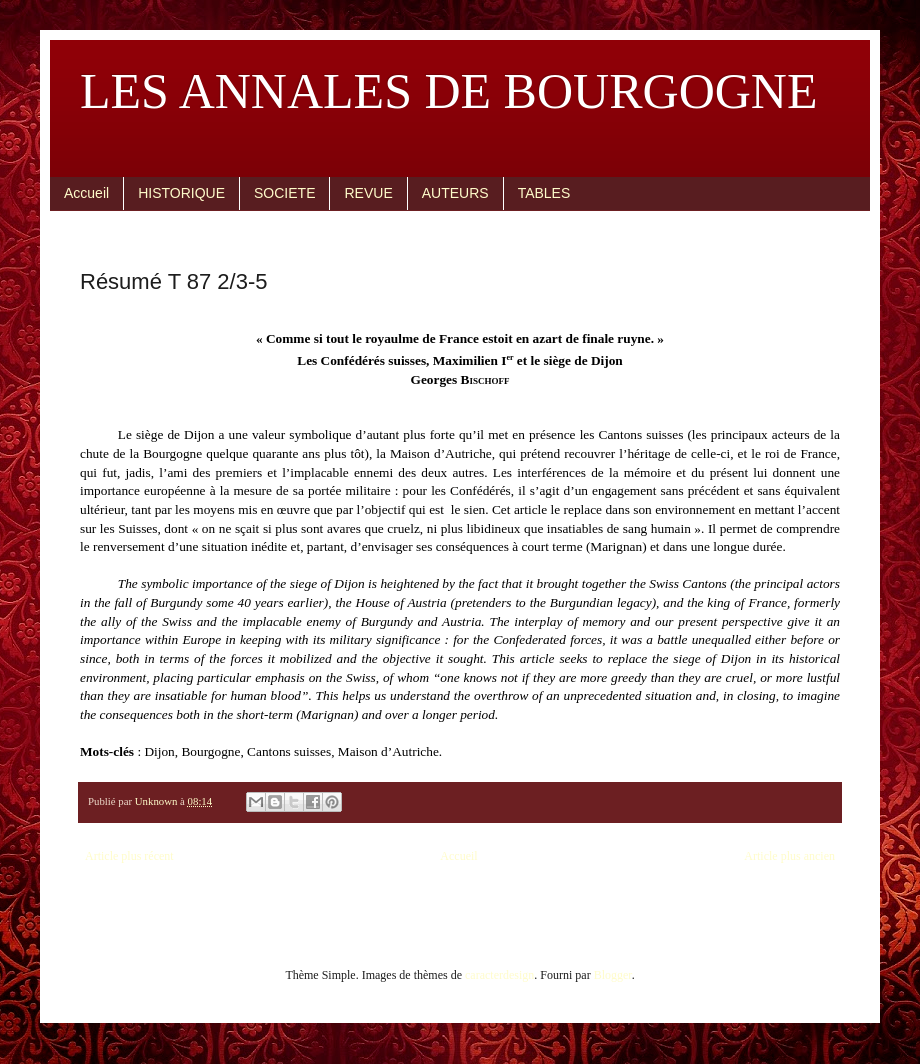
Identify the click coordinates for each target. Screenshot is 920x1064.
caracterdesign (499, 975)
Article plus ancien (789, 856)
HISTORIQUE (181, 193)
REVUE (368, 193)
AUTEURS (455, 193)
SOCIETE (284, 193)
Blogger (613, 975)
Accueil (86, 193)
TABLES (544, 193)
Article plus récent (129, 856)
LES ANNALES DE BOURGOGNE (449, 91)
